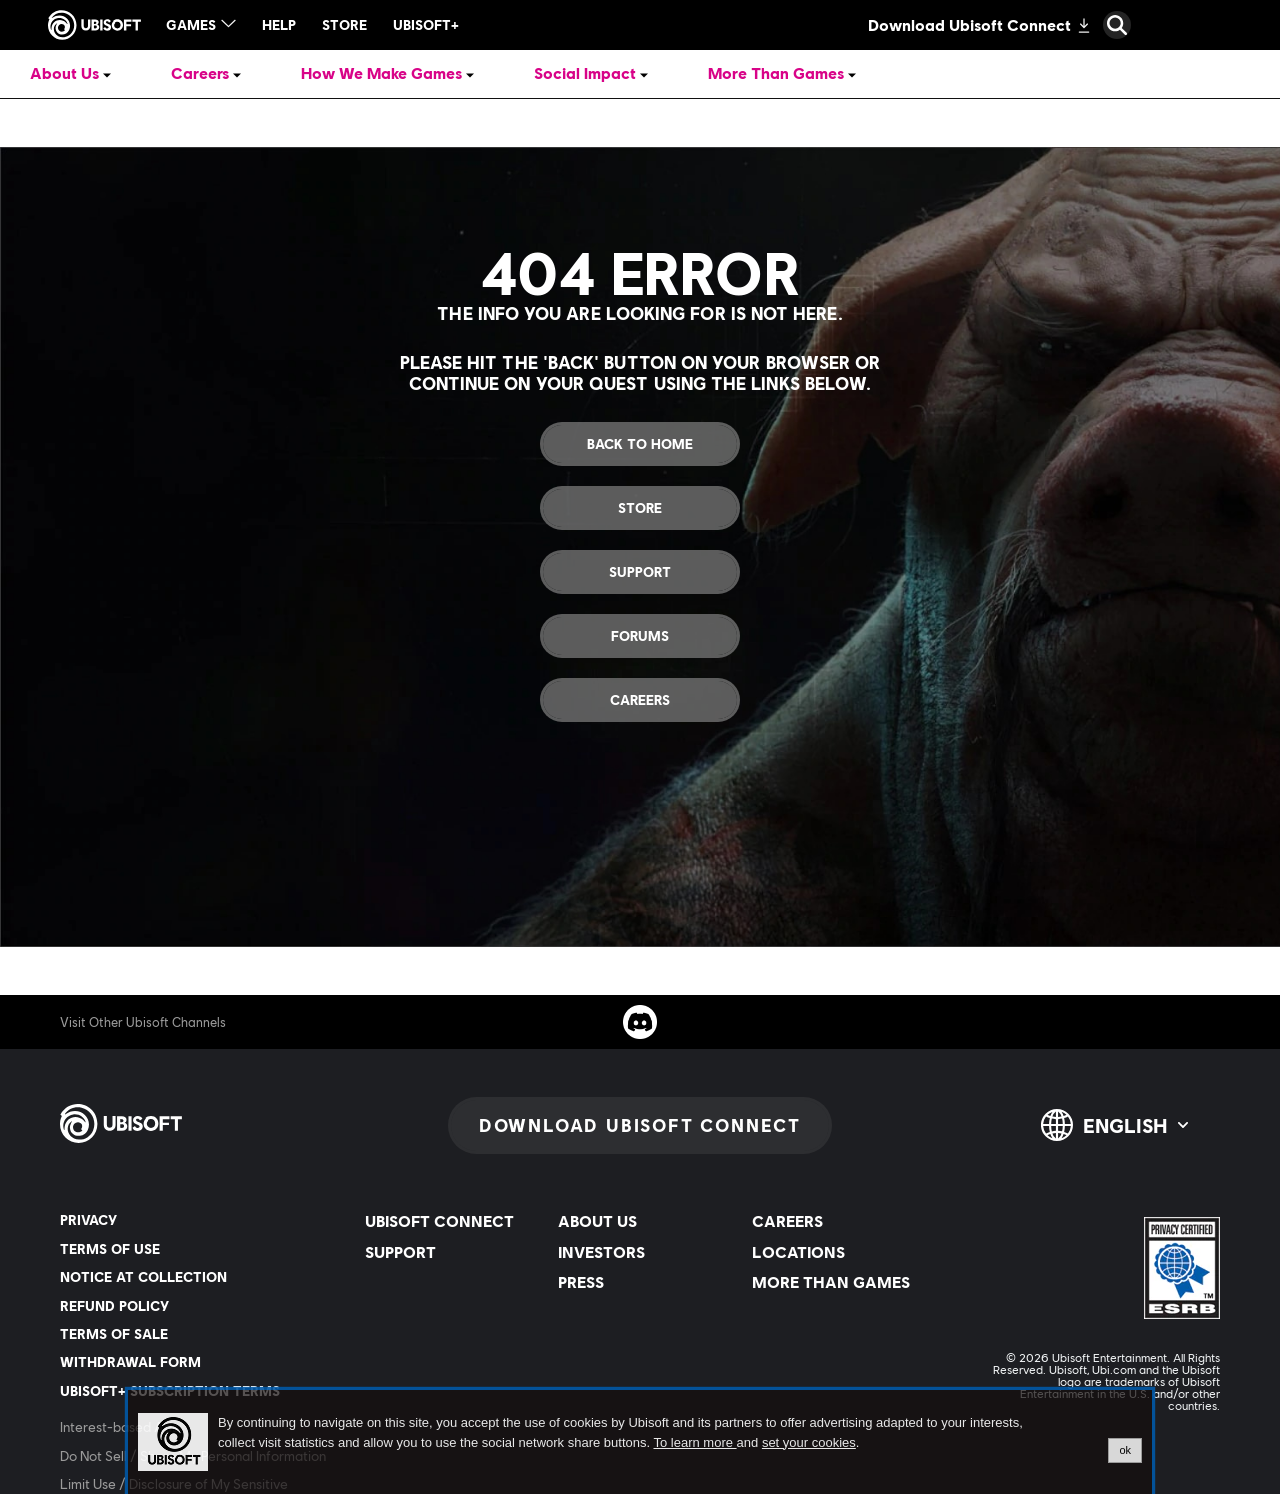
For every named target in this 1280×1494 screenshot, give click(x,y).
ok (1125, 1450)
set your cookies (809, 1443)
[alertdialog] (640, 1442)
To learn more (694, 1442)
